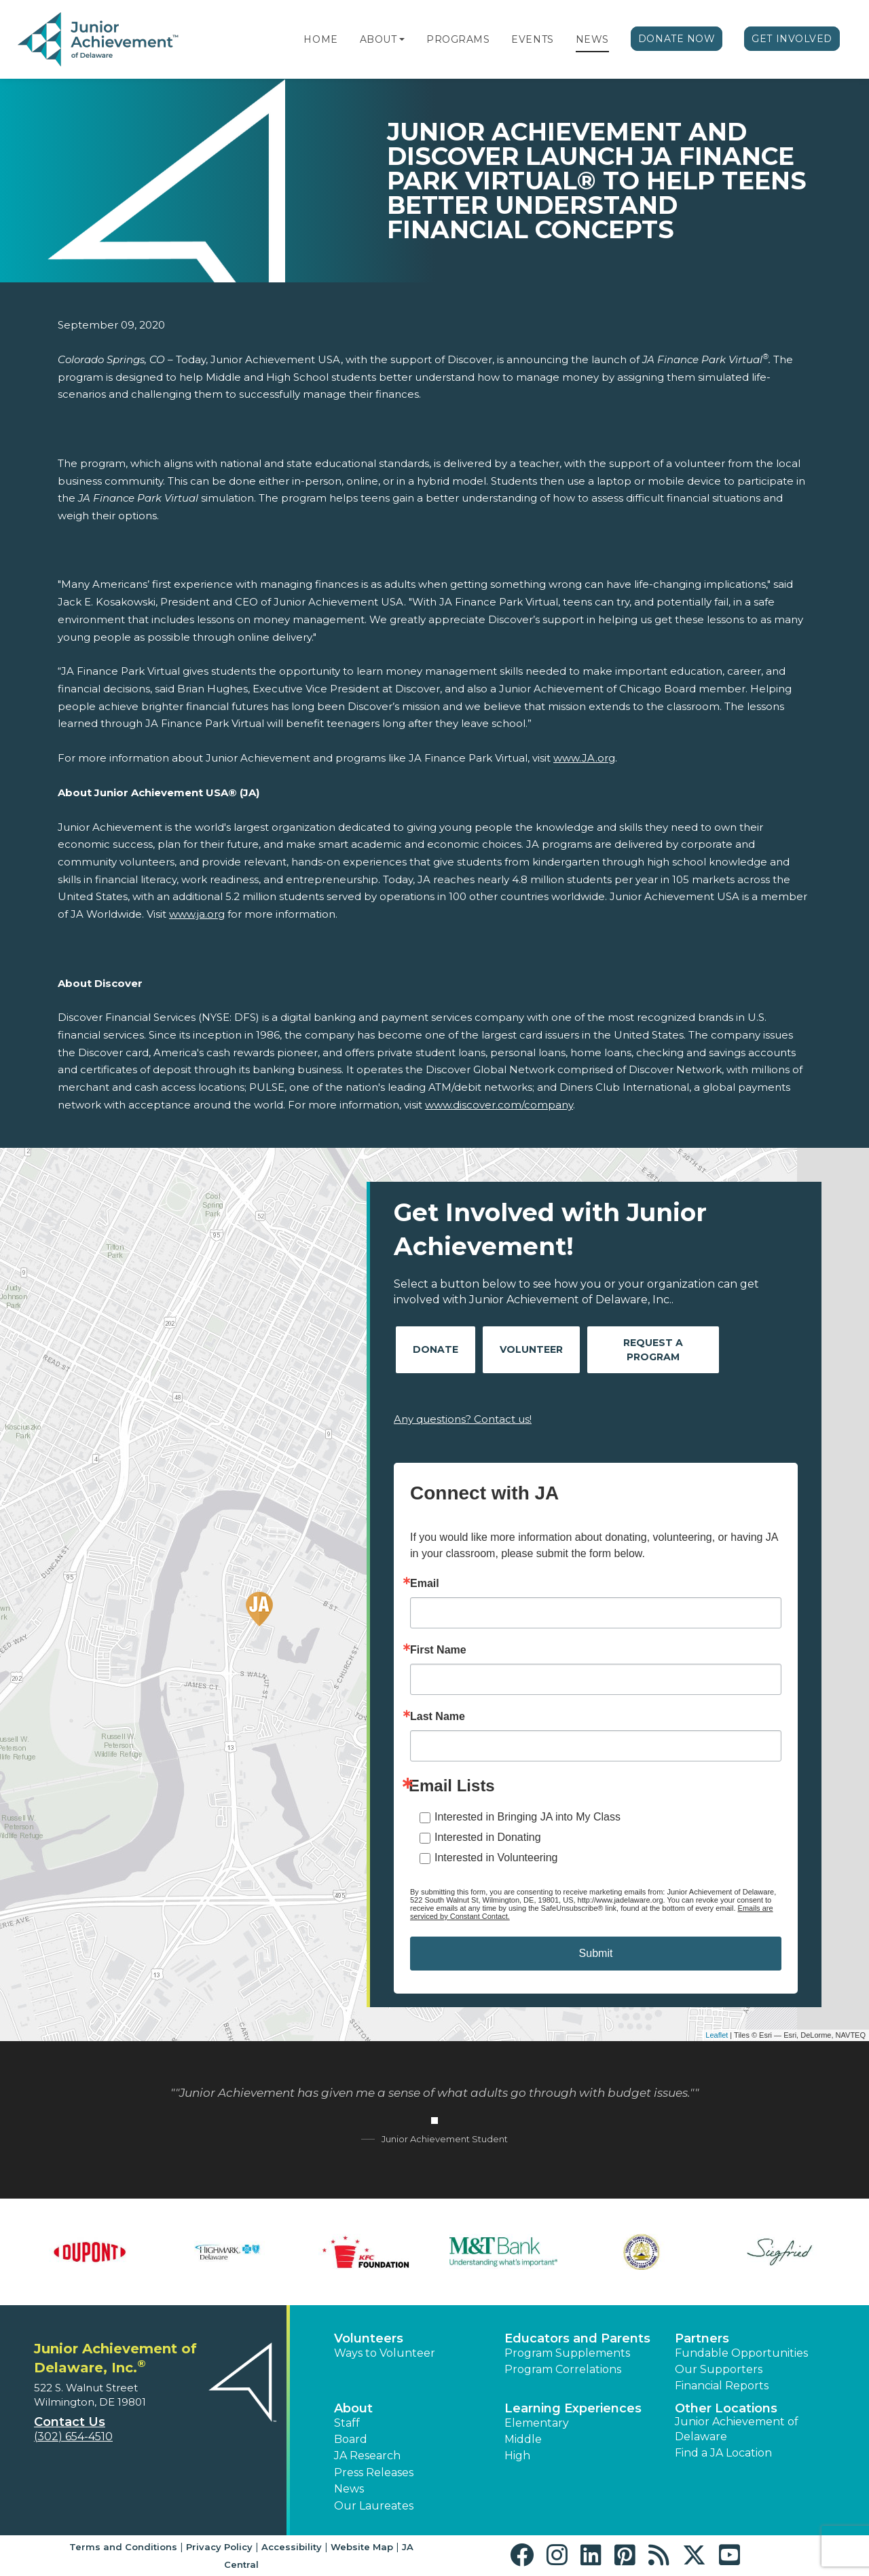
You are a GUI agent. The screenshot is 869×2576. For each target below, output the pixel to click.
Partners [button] (702, 2338)
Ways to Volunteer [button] (384, 2353)
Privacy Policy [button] (219, 2546)
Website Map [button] (362, 2546)
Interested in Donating (487, 1837)
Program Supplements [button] (567, 2353)
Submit (596, 1953)
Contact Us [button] (69, 2422)
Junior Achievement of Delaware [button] (736, 2429)
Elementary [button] (536, 2422)
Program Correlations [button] (562, 2369)
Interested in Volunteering (495, 1857)
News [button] (349, 2488)
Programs (457, 39)
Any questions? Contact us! (463, 1419)
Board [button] (350, 2439)
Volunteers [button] (368, 2338)
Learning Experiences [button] (573, 2408)
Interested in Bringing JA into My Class (527, 1817)
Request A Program (653, 1350)
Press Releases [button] (373, 2472)
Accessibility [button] (291, 2546)
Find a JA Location (723, 2452)
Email (424, 1583)
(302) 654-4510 (73, 2436)
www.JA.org (584, 757)
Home (320, 39)
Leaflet (716, 2035)
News (592, 39)
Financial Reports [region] (722, 2385)
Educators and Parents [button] (577, 2338)
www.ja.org (197, 914)
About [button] (353, 2408)
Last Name (437, 1716)
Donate (435, 1349)
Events (532, 39)
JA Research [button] (367, 2455)
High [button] (517, 2455)
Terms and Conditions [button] (123, 2546)
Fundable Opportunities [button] (741, 2353)
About (378, 39)
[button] (402, 39)
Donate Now (677, 39)
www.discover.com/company (499, 1104)
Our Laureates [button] (373, 2505)
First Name (438, 1650)
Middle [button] (523, 2439)
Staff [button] (347, 2422)
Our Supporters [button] (718, 2369)
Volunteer (531, 1349)
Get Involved (792, 39)
